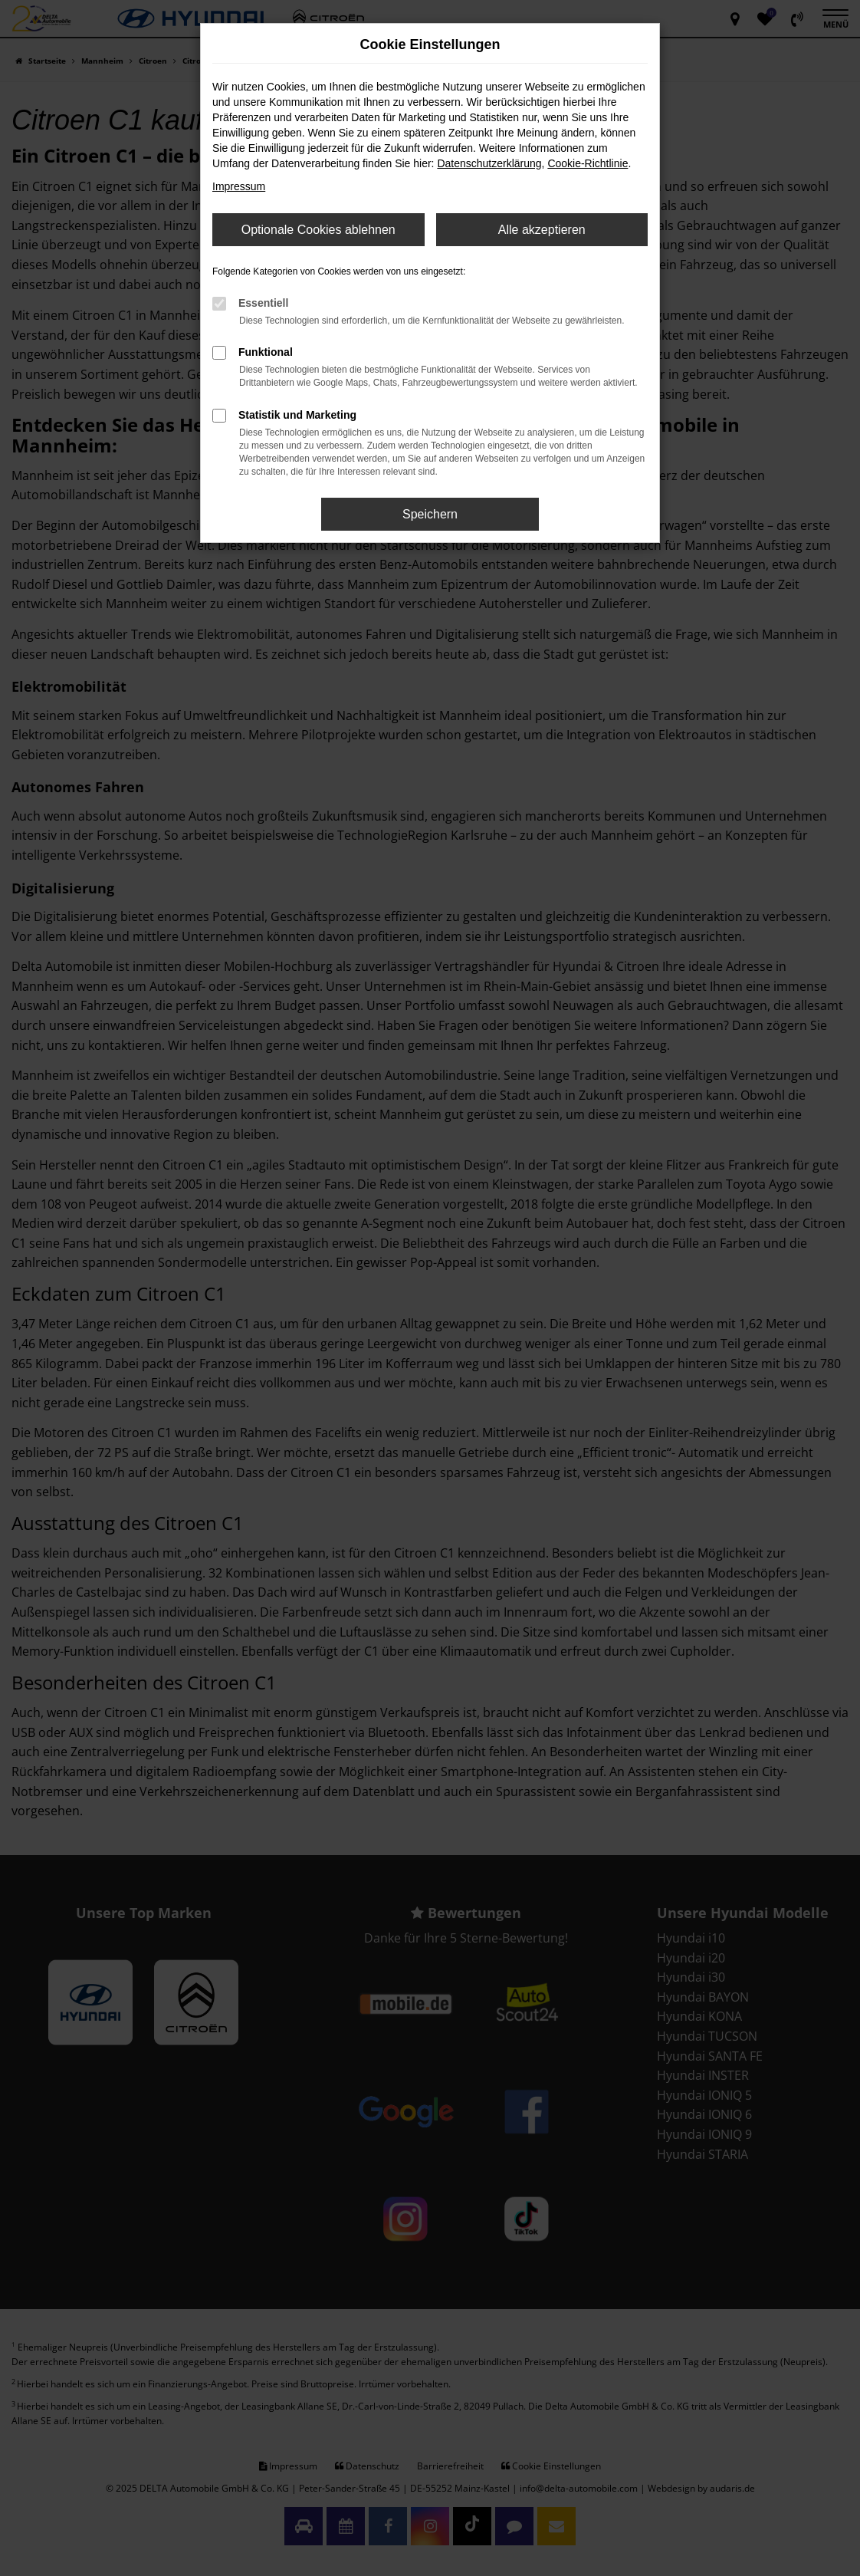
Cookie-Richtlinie (587, 163)
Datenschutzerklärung (489, 163)
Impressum (238, 186)
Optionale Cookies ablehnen (318, 229)
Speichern (430, 514)
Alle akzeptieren (542, 229)
